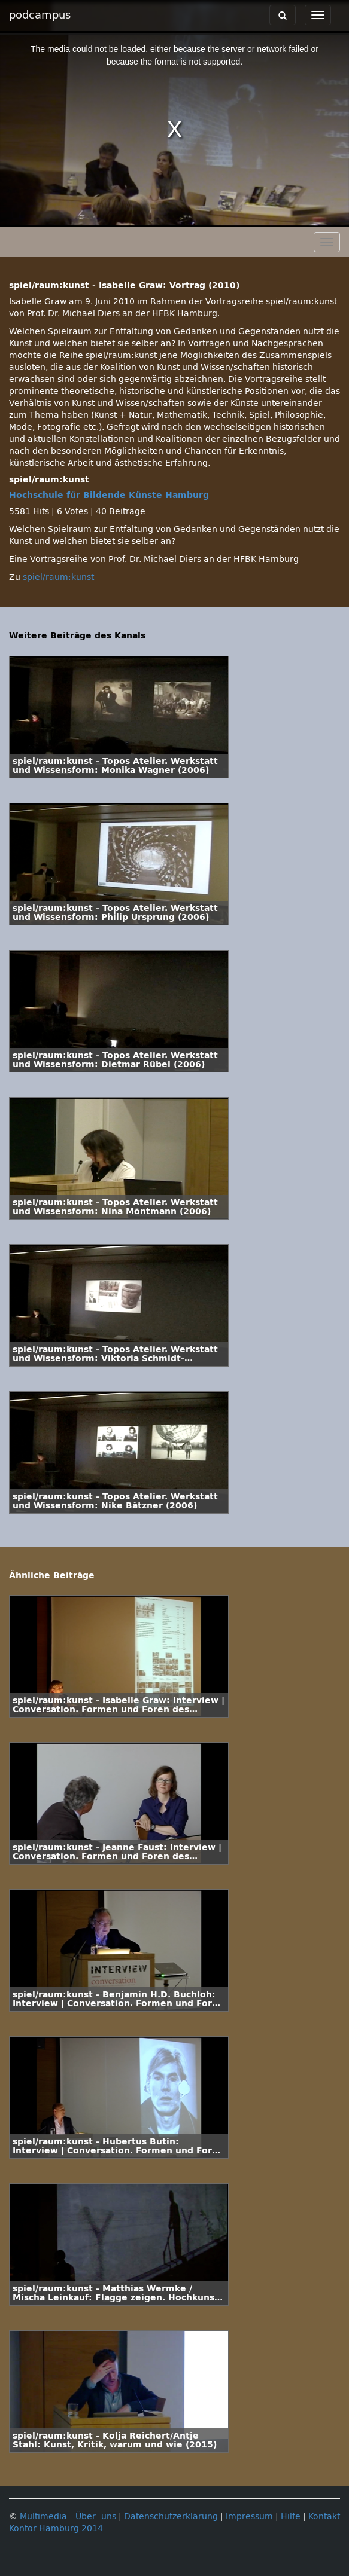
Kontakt (324, 2516)
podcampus (40, 15)
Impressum (249, 2516)
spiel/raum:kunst (58, 577)
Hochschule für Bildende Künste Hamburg (109, 495)
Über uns (95, 2516)
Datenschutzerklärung (171, 2516)
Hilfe (291, 2516)
